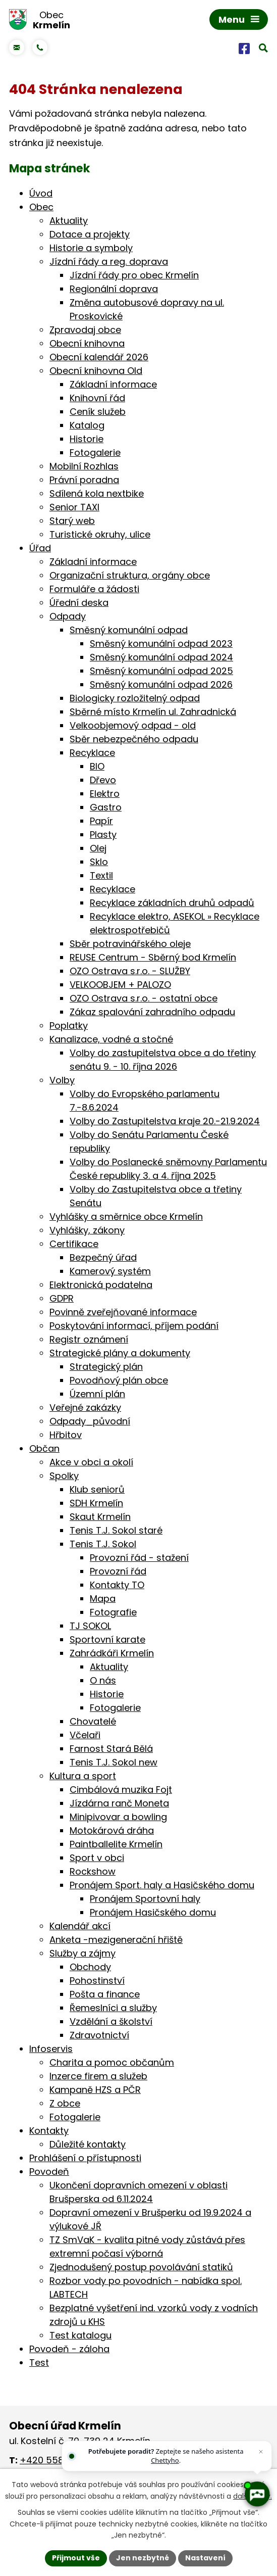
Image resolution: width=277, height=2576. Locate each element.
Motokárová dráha (112, 1830)
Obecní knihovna (87, 343)
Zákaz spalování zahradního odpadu (152, 1012)
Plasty (103, 834)
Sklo (99, 861)
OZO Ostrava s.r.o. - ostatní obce (143, 998)
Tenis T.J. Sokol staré (116, 1530)
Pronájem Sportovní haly (145, 1898)
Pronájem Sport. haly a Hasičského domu (162, 1885)
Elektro (105, 793)
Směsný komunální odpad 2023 (161, 643)
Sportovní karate (107, 1639)
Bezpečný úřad (103, 1257)
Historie (86, 439)
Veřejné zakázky (85, 1407)
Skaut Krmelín (100, 1516)
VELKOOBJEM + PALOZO (120, 984)
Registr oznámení (88, 1339)
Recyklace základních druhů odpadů (172, 902)
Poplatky (68, 1025)
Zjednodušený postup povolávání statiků (141, 2267)
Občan (44, 1448)
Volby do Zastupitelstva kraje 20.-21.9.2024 (165, 1121)
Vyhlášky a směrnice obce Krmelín (126, 1216)
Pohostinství (97, 1980)
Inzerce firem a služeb (98, 2076)
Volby (62, 1080)
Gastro (106, 807)
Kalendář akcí (79, 1926)
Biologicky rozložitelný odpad (135, 698)
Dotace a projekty (89, 234)
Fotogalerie (95, 452)
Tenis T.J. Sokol (103, 1544)
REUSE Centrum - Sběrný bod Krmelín (153, 957)
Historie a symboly (91, 248)
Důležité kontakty (87, 2144)
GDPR (61, 1298)
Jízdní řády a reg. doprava (108, 261)
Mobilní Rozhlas (84, 466)
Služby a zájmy (82, 1953)
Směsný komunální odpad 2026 (161, 684)
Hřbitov (65, 1434)
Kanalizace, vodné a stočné (111, 1039)
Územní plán (97, 1394)
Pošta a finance (105, 1994)
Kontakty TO (117, 1585)
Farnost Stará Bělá (111, 1748)
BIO (97, 766)
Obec (41, 207)
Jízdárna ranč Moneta (119, 1803)
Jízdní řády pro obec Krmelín (134, 275)
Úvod (40, 193)
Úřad (40, 548)
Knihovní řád (97, 398)
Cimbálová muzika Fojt (121, 1789)
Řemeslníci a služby (113, 2007)
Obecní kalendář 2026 (98, 357)
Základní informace (113, 384)
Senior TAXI (74, 507)
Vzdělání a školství (111, 2021)
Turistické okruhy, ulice (99, 534)
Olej (98, 848)
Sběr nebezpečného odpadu (134, 739)
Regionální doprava (114, 288)
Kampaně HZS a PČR (95, 2089)
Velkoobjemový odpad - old (133, 725)
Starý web (72, 520)
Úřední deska (78, 602)
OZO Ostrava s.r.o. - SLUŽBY (130, 971)
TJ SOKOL (90, 1625)
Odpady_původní (89, 1421)
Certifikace (73, 1243)
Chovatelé (93, 1721)
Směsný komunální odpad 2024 (161, 657)
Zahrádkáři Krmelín (112, 1653)
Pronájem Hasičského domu (153, 1912)
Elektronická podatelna (100, 1284)
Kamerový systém (110, 1271)
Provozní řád (118, 1571)
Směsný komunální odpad (129, 630)
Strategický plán (106, 1366)
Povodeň (49, 2171)
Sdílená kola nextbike (96, 493)
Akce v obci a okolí (91, 1462)
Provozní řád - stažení (139, 1557)
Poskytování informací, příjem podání (133, 1325)
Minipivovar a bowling (118, 1816)
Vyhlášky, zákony (87, 1230)
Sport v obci (97, 1857)
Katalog (87, 425)
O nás (103, 1680)
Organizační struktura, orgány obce (129, 575)
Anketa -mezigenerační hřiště (116, 1939)
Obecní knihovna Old (95, 370)
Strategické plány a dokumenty (119, 1353)
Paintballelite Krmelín (116, 1844)
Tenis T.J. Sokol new (113, 1762)
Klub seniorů (97, 1489)
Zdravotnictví (99, 2035)
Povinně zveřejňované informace (123, 1312)
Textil (101, 875)
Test (39, 2362)
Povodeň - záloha (69, 2349)
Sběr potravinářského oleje (130, 943)
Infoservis (51, 2048)
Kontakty (49, 2130)
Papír (101, 821)
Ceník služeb (98, 411)
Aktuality (68, 220)
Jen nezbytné (142, 2558)
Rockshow (93, 1871)
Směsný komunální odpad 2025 (161, 670)
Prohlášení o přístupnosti (85, 2158)
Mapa (103, 1598)
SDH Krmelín (96, 1503)
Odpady (67, 616)
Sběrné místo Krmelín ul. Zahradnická (153, 711)
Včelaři (85, 1735)
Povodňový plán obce (119, 1380)
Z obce (64, 2103)
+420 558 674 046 (61, 2460)
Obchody (90, 1967)
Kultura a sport (82, 1776)
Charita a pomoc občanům (111, 2062)
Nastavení (205, 2558)
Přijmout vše (76, 2558)
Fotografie (113, 1612)
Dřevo (103, 780)
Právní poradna (84, 479)
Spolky (64, 1475)
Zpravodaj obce (85, 329)
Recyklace (92, 752)
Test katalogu (80, 2335)
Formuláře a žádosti (94, 589)
